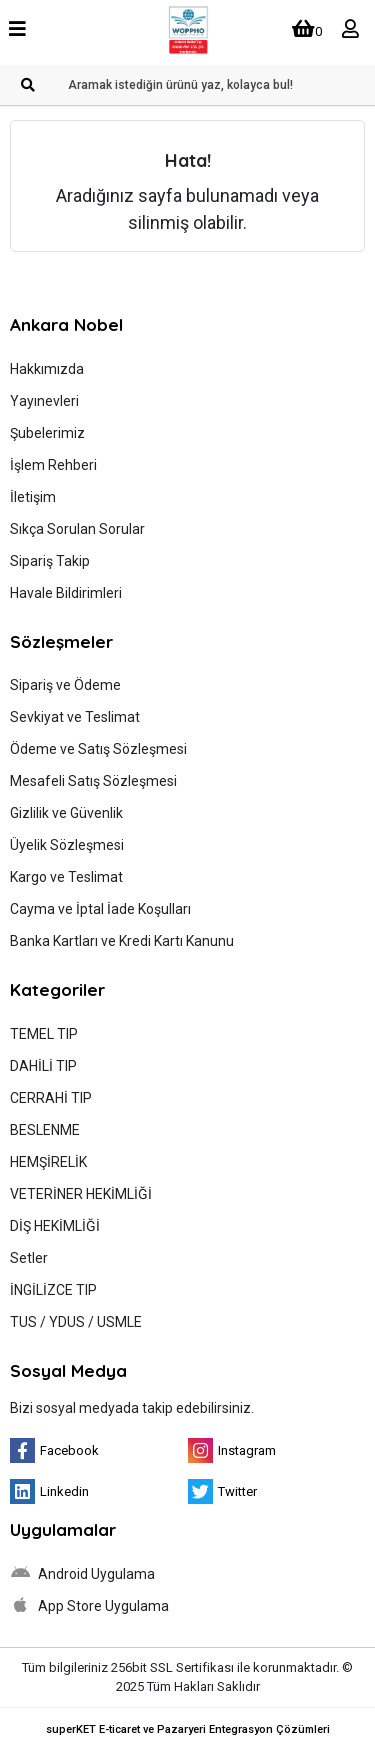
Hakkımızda (47, 369)
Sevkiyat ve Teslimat (75, 717)
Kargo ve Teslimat (66, 877)
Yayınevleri (44, 401)
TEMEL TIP (44, 1034)
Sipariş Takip (50, 561)
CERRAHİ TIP (51, 1098)
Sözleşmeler (61, 641)
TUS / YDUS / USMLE (76, 1322)
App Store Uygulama (89, 1605)
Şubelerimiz (47, 433)
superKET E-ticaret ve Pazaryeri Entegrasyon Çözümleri (188, 1729)
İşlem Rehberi (53, 465)
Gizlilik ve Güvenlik (66, 813)
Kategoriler (57, 989)
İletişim (33, 497)
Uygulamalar (63, 1529)
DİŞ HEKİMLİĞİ (55, 1226)
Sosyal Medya (68, 1370)
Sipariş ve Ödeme (65, 685)
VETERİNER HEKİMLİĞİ (81, 1194)
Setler (29, 1258)
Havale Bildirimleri (66, 593)
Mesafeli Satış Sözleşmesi (93, 781)
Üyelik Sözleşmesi (67, 845)
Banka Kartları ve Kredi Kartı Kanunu (122, 941)
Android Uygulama (82, 1573)
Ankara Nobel (66, 324)
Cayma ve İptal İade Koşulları (100, 909)
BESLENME (45, 1130)
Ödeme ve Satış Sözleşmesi (98, 749)
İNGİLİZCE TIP (53, 1290)
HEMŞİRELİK (48, 1162)
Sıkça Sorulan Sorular (77, 529)
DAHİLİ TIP (43, 1066)
